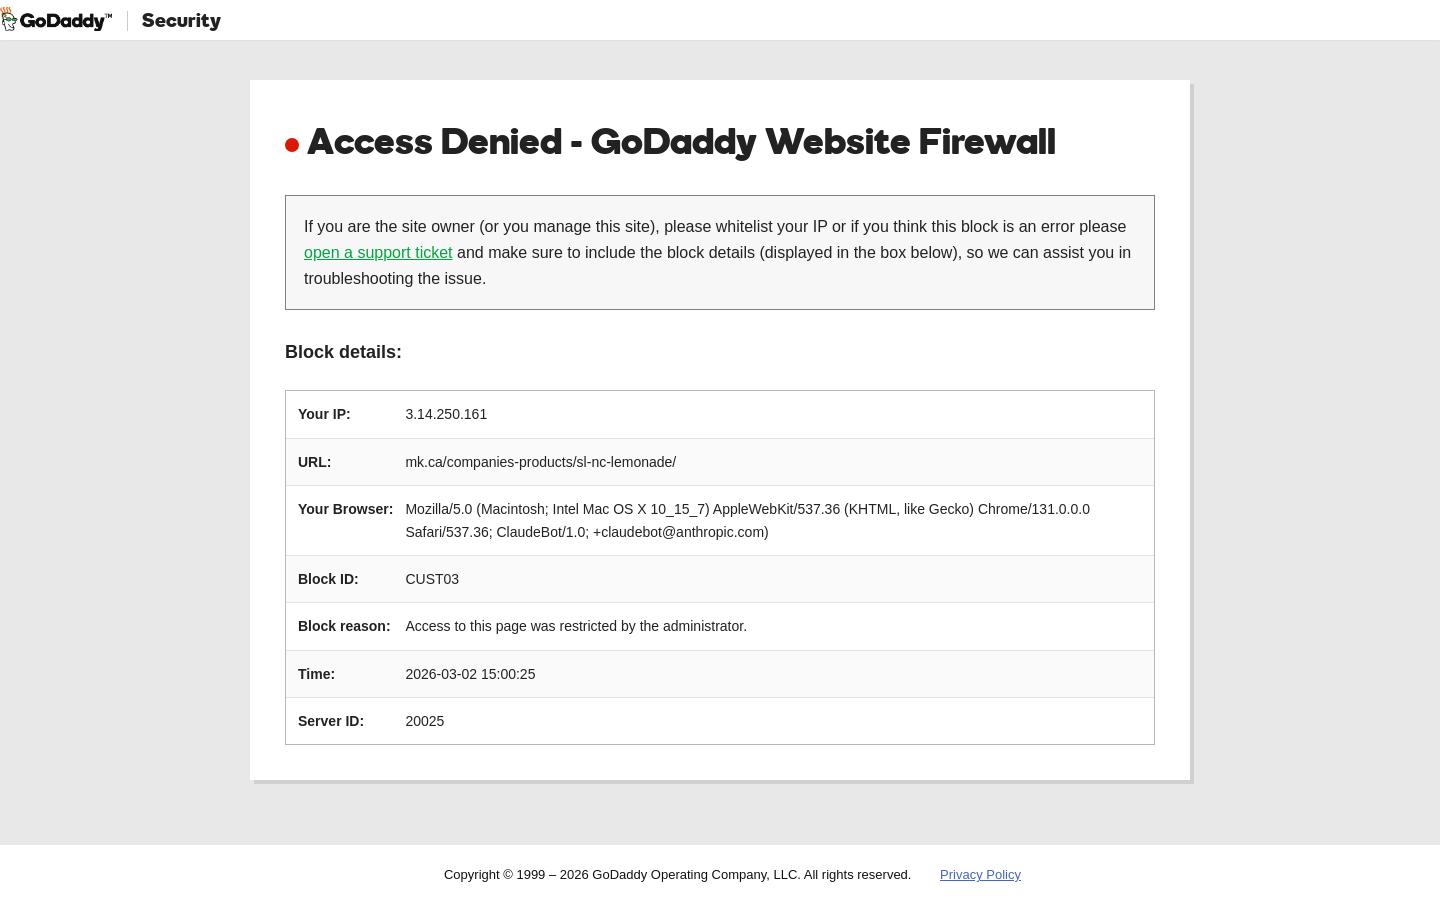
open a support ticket (378, 252)
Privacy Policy (980, 874)
